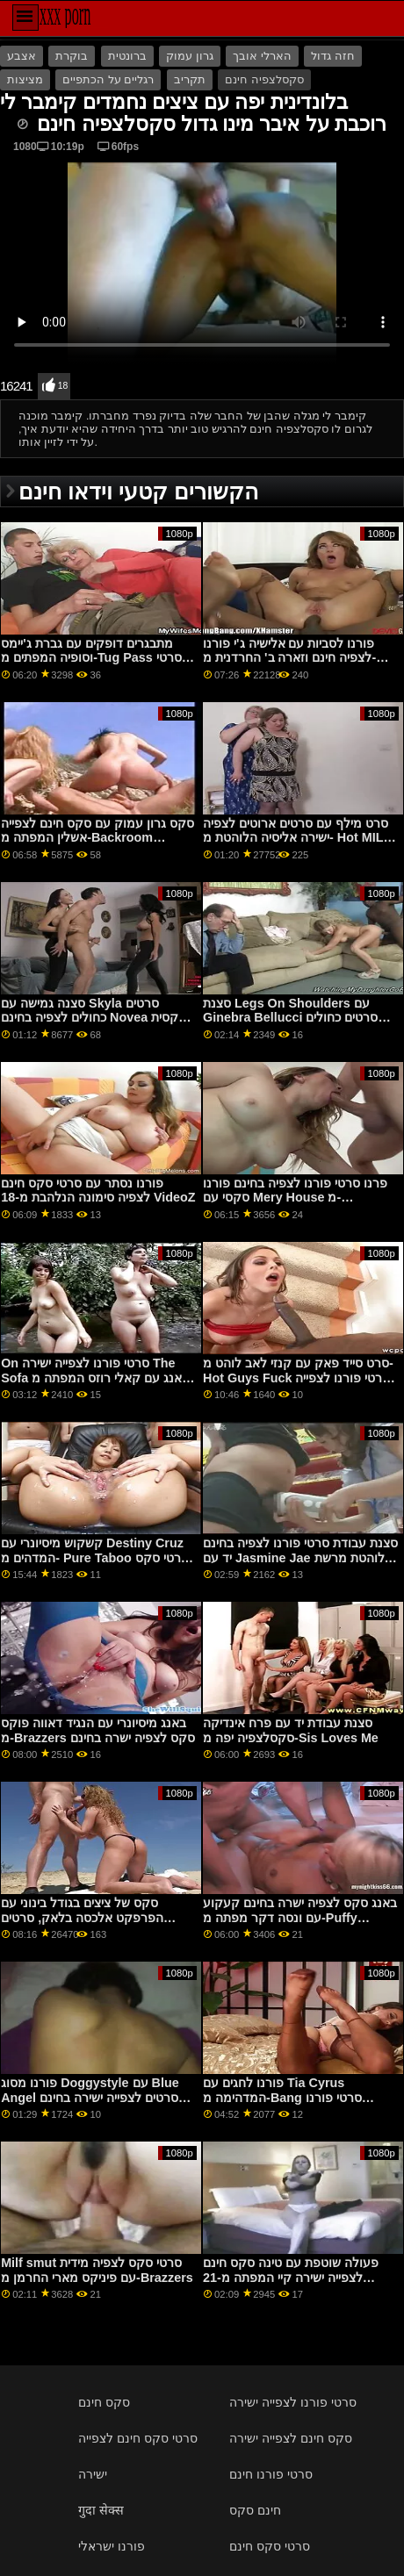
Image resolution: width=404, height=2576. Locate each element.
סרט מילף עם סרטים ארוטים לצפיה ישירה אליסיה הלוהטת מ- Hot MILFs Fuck (300, 837)
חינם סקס (255, 2510)
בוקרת (71, 56)
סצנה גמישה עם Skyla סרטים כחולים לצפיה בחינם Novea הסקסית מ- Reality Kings (97, 1017)
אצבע (21, 56)
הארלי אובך (262, 56)
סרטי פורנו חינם (271, 2474)
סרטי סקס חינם (269, 2546)
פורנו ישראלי (111, 2546)
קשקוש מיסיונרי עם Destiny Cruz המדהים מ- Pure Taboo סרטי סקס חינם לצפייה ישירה (95, 1557)
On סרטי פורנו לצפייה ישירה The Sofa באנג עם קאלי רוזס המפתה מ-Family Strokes (97, 1377)
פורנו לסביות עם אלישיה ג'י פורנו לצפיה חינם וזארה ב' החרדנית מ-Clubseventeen (289, 657)
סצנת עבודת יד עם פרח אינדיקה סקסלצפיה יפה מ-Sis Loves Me (291, 1730)
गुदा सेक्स (101, 2510)
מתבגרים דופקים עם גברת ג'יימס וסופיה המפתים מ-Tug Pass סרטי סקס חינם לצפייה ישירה (91, 657)
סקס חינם (104, 2402)
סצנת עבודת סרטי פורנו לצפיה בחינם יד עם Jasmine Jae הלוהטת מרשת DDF (300, 1557)
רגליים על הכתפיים (108, 80)
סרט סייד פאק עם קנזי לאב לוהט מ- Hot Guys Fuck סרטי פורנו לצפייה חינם (298, 1377)
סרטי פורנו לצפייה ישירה (293, 2402)
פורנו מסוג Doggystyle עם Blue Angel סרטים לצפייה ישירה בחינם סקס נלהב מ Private (90, 2097)
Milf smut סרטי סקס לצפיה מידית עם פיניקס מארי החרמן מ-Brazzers (97, 2270)
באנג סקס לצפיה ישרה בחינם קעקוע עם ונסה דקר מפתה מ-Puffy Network (300, 1917)
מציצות (25, 80)
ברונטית (127, 56)
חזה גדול (332, 56)
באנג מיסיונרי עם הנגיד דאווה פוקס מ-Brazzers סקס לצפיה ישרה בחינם (98, 1730)
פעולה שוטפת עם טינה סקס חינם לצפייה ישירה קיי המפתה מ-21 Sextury (291, 2277)
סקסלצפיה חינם (264, 80)
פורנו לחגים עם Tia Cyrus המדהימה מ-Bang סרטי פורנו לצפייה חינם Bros (282, 2097)
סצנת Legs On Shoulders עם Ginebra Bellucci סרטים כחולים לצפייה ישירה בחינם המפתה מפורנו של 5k (295, 1025)
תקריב (190, 80)
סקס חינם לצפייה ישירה (290, 2438)
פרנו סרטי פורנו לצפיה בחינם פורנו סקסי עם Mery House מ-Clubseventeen (295, 1197)
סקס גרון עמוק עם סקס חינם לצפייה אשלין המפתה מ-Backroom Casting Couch (97, 837)
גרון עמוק (189, 56)
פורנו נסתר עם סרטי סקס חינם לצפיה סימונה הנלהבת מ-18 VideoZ (98, 1190)
